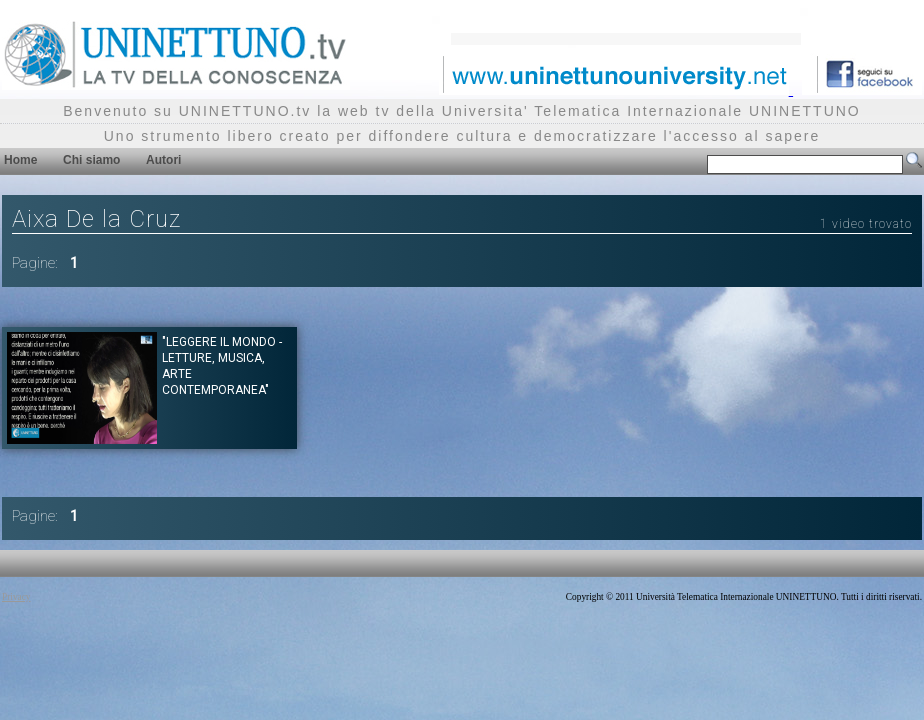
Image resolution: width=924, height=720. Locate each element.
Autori (163, 160)
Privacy (16, 597)
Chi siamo (91, 160)
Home (20, 160)
